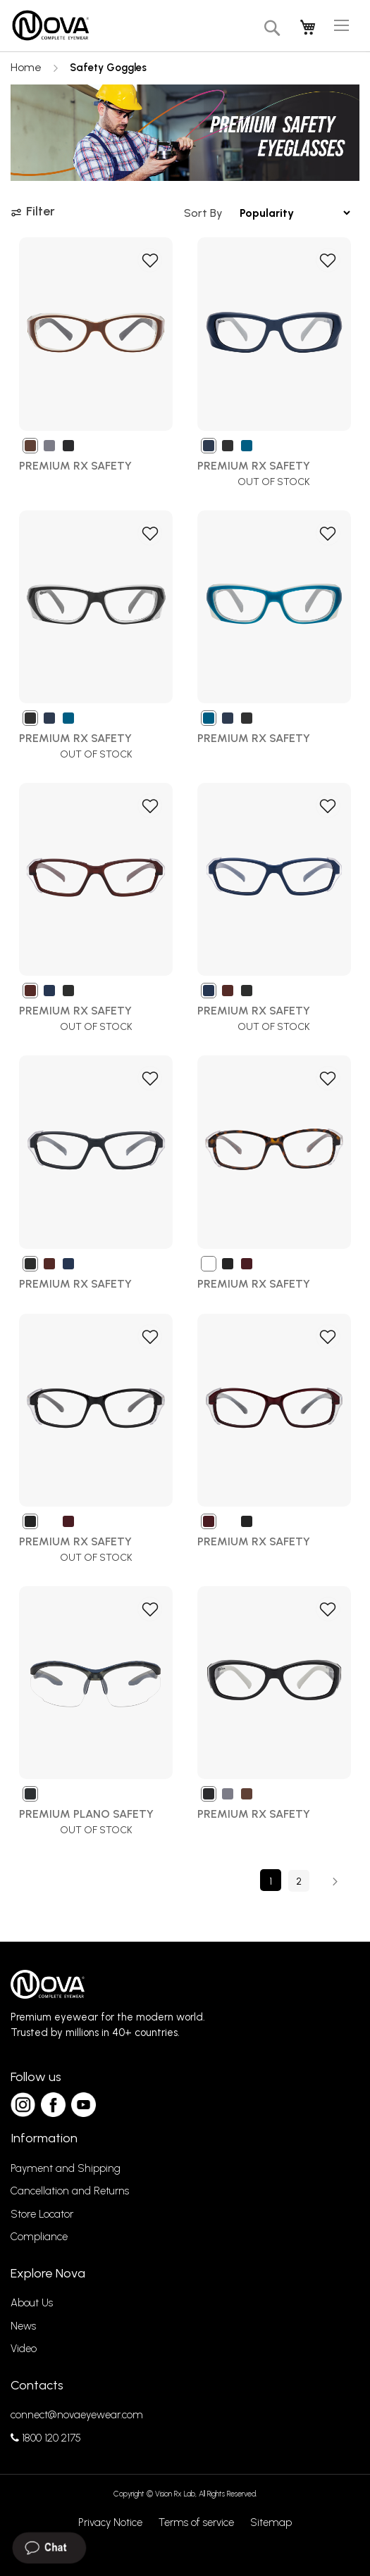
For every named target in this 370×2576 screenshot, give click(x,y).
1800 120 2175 (46, 2438)
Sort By (203, 213)
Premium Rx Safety (75, 465)
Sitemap (271, 2522)
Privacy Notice (110, 2522)
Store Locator (42, 2214)
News (23, 2326)
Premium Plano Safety (86, 1814)
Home (27, 67)
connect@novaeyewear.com (77, 2414)
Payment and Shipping (66, 2168)
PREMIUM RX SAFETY (253, 1814)
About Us (32, 2303)
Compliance (39, 2236)
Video (24, 2348)
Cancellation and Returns (70, 2191)
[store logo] (50, 25)
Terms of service (196, 2522)
